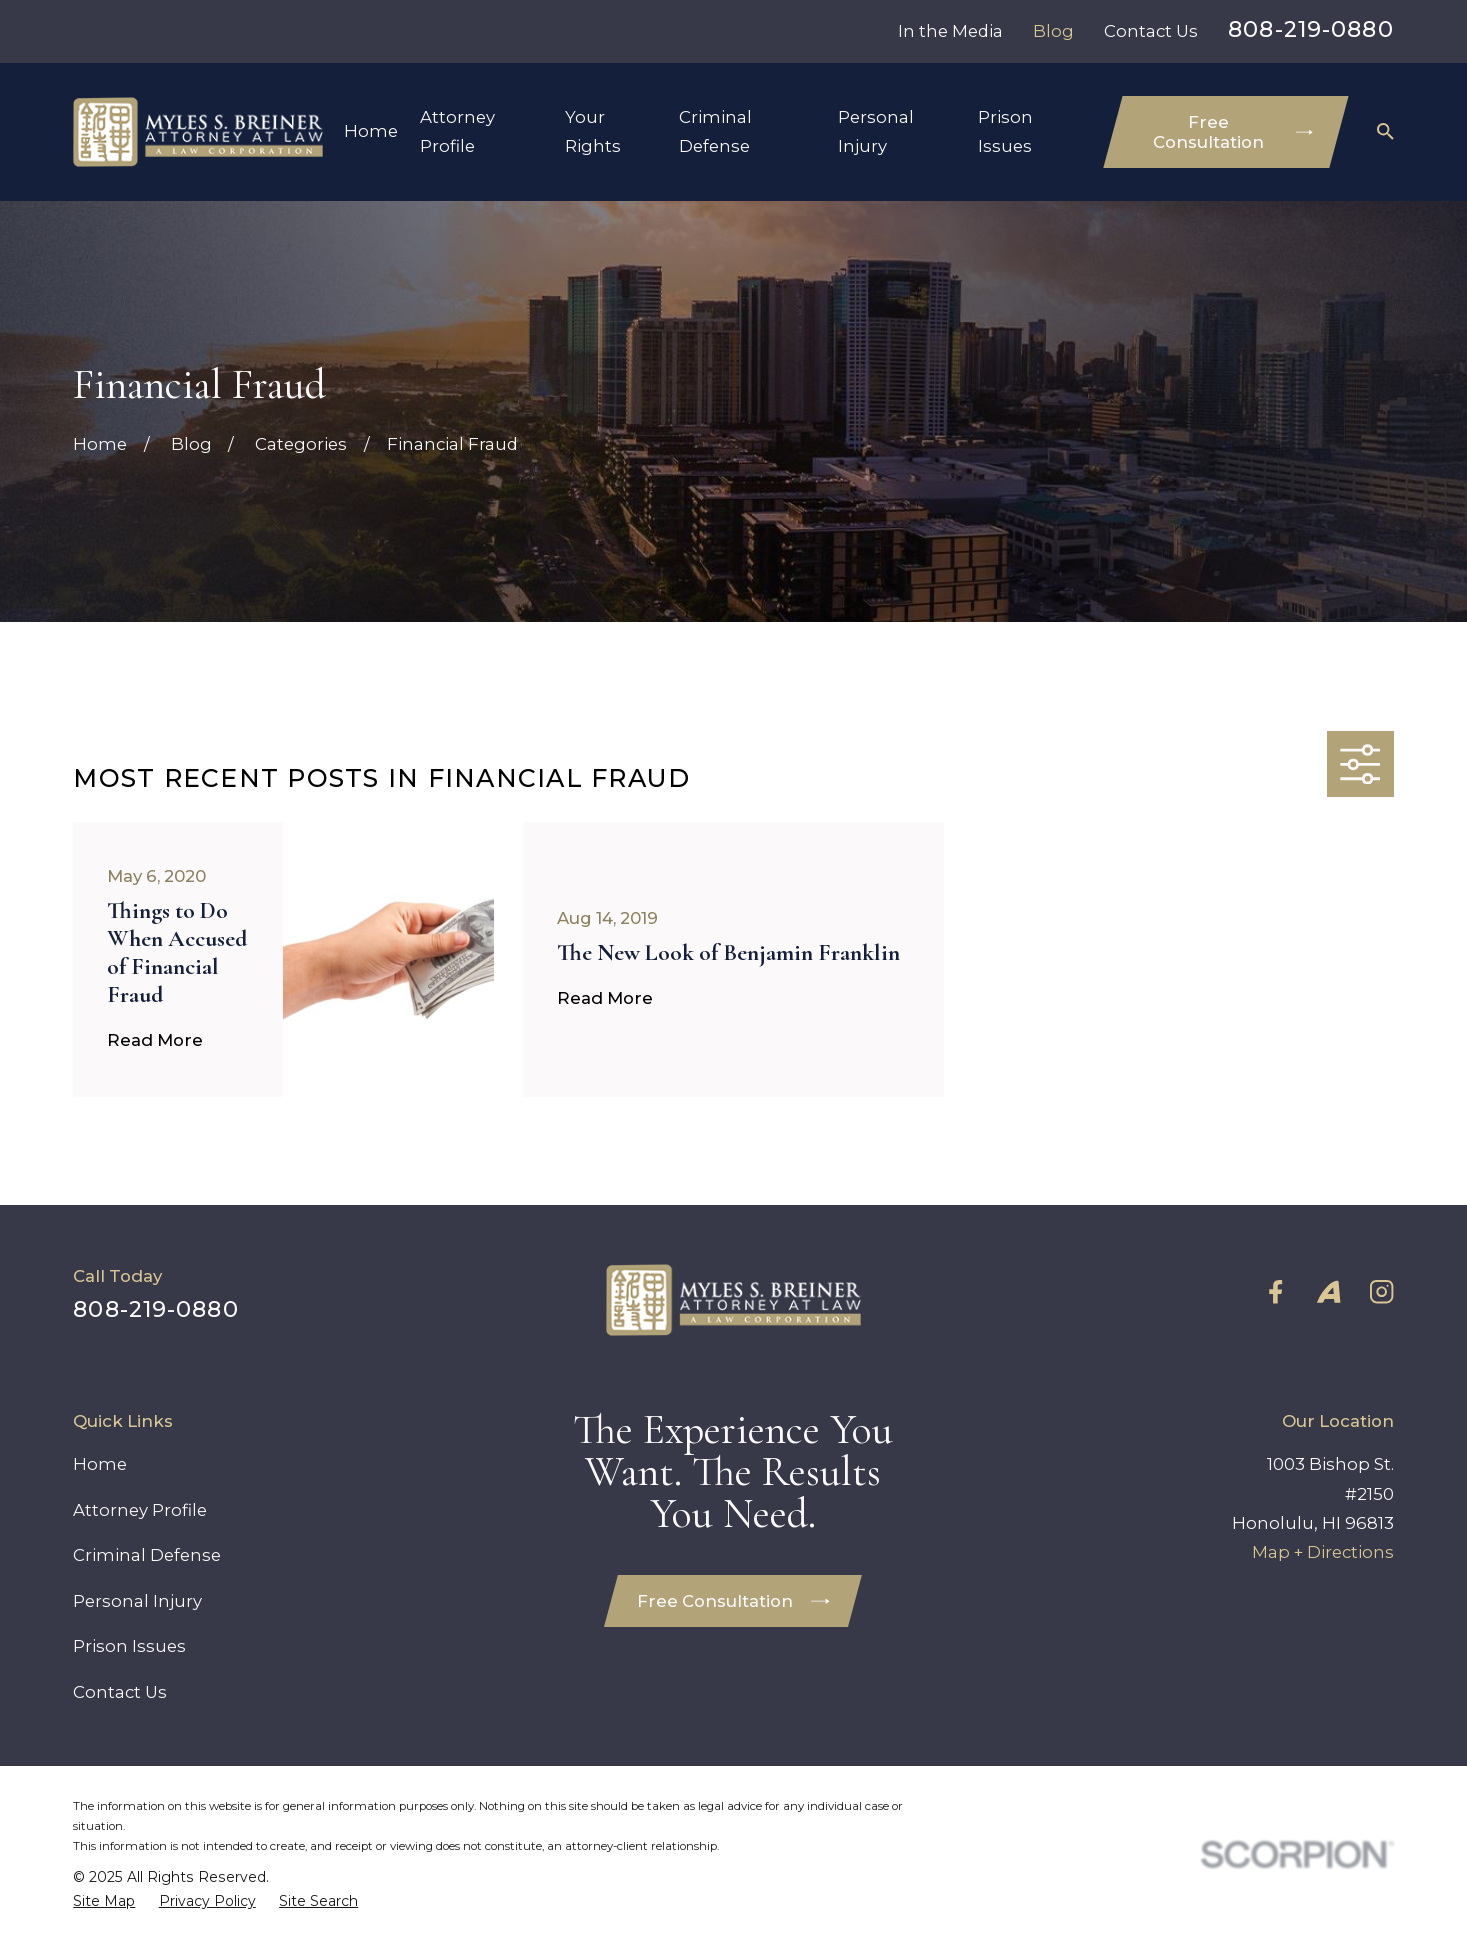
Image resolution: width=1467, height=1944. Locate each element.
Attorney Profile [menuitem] (457, 131)
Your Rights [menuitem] (593, 131)
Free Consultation (1233, 132)
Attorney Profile (140, 1510)
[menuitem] (104, 1901)
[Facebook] (1275, 1291)
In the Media (950, 31)
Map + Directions (1323, 1552)
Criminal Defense (147, 1555)
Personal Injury (137, 1601)
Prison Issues (129, 1646)
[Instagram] (1381, 1291)
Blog (1053, 31)
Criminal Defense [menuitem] (715, 131)
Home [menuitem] (371, 131)
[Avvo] (1328, 1291)
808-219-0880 (1310, 29)
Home (100, 1464)
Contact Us (1151, 31)
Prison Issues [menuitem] (1005, 131)
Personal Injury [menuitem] (876, 131)
